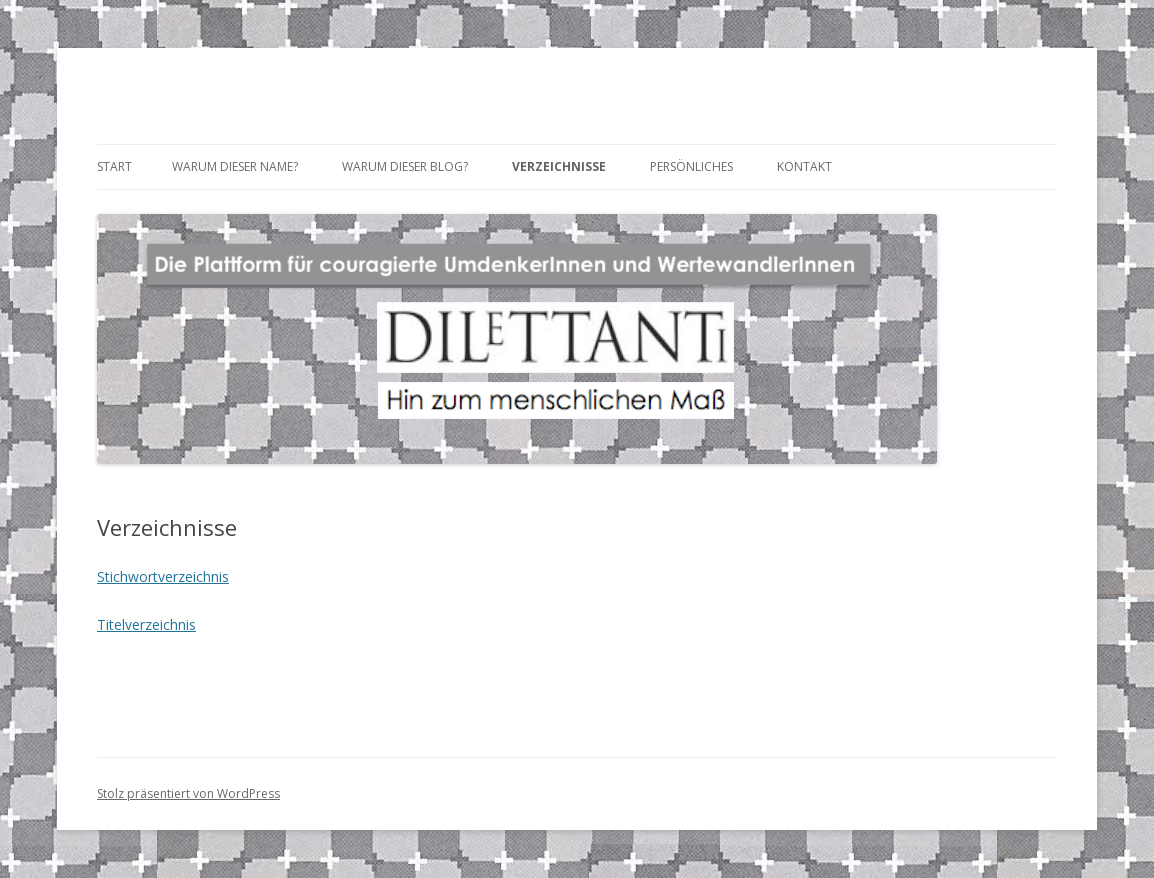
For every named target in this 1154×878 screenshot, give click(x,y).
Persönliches (691, 166)
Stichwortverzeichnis (163, 576)
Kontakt (804, 166)
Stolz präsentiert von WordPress (188, 793)
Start (114, 166)
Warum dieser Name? (235, 166)
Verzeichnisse (559, 166)
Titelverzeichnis (146, 624)
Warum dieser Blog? (405, 166)
